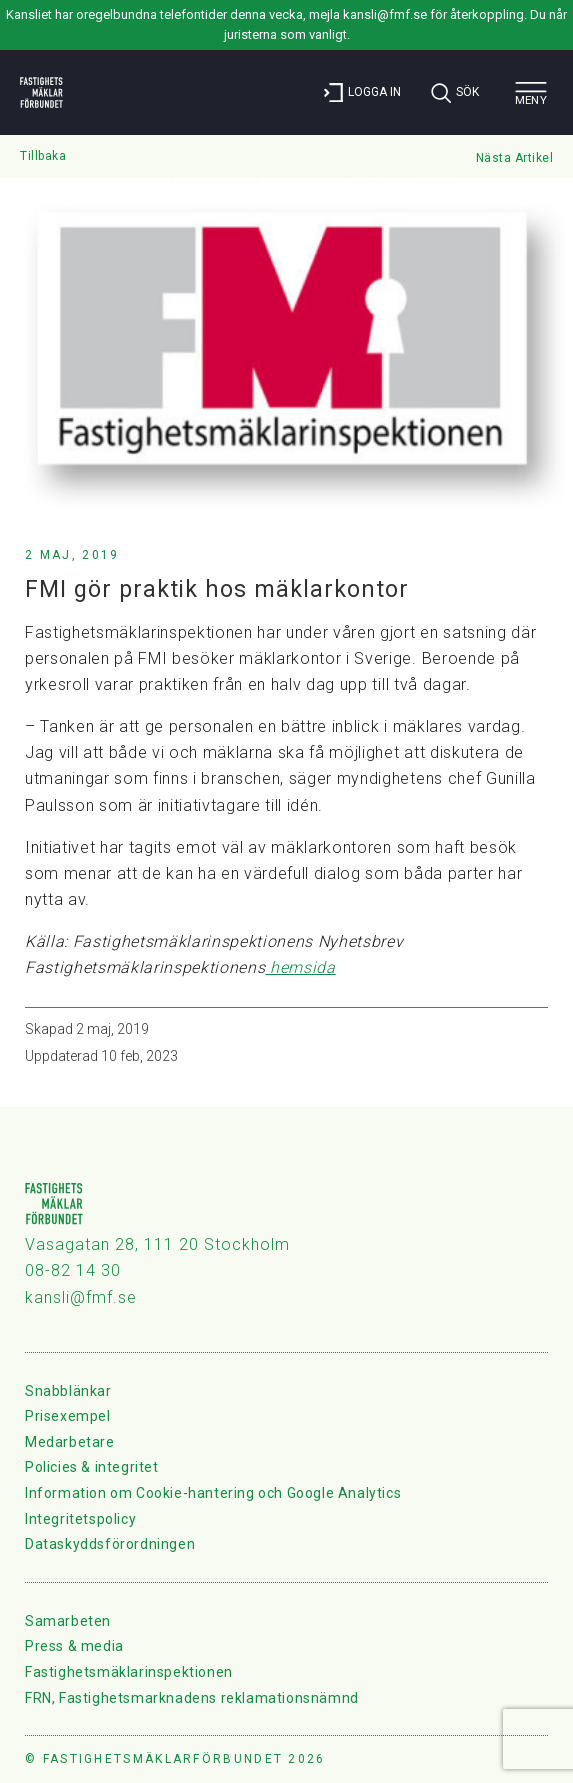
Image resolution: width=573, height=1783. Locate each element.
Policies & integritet (92, 1467)
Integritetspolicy (80, 1519)
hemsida (300, 967)
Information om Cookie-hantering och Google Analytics (213, 1493)
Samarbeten (68, 1621)
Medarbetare (70, 1442)
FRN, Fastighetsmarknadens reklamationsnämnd (192, 1698)
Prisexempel (68, 1416)
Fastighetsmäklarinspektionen (129, 1672)
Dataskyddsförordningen (110, 1544)
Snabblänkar (68, 1391)
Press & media (74, 1646)
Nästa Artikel (515, 158)
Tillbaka (43, 156)
